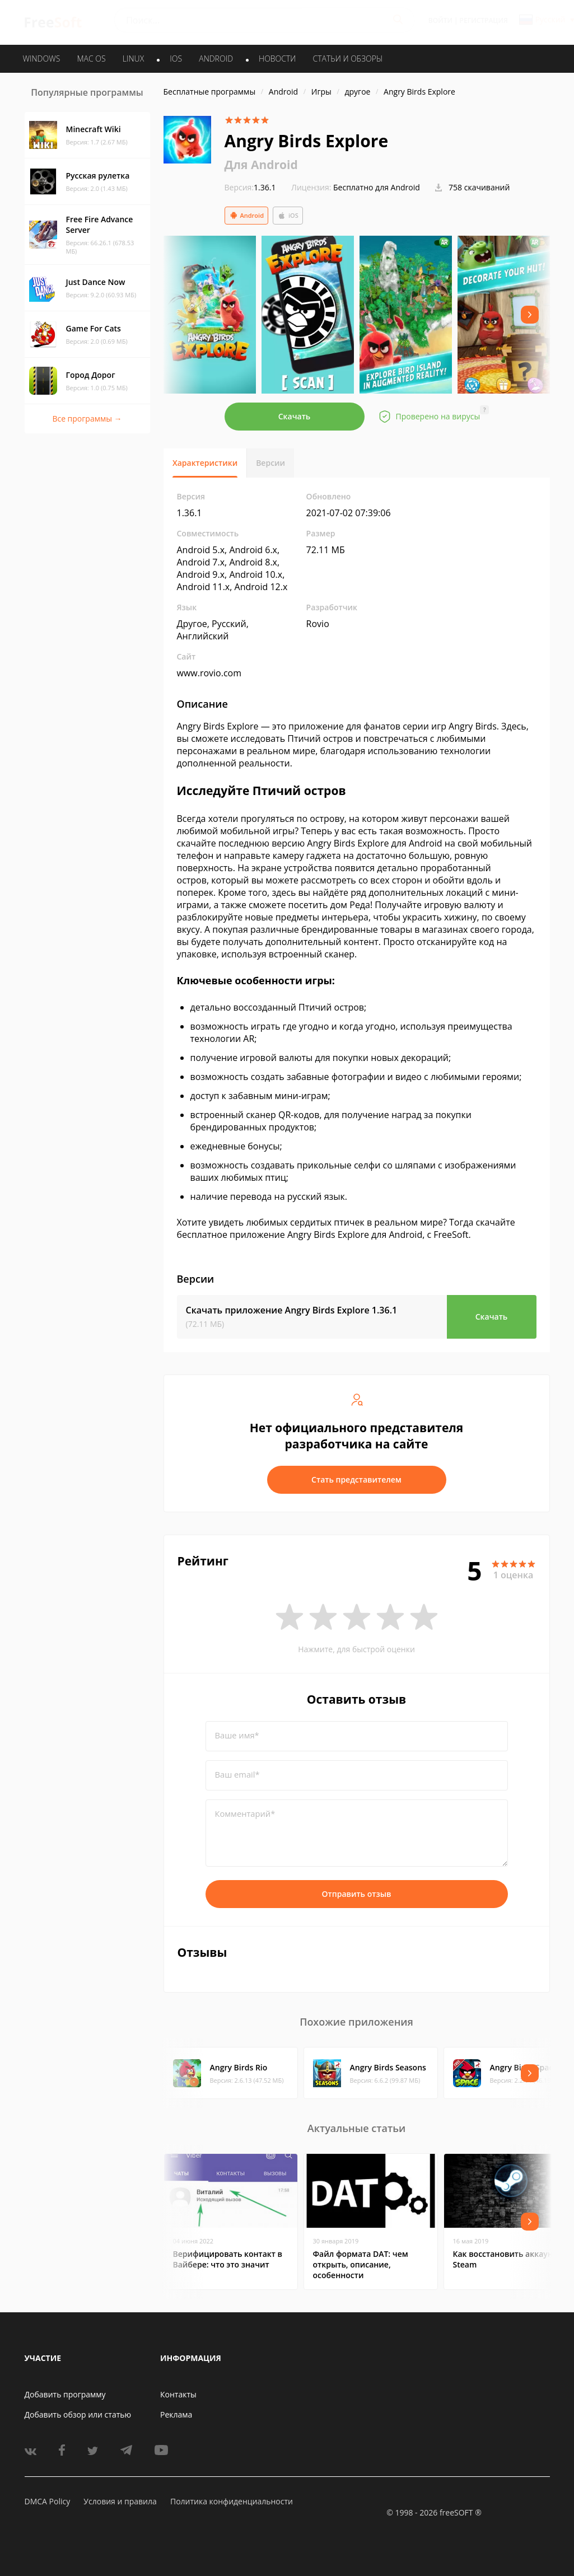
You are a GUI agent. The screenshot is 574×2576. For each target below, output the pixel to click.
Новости (277, 58)
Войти (440, 20)
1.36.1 (250, 187)
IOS (176, 58)
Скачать (294, 416)
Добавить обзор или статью (78, 2414)
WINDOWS (41, 58)
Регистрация (484, 20)
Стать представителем (356, 1479)
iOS (287, 215)
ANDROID (216, 58)
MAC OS (91, 58)
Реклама (176, 2414)
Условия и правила (119, 2501)
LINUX (133, 58)
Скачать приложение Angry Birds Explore (292, 1310)
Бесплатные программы (210, 91)
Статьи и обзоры (348, 58)
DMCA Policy (48, 2501)
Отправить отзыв (356, 1893)
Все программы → (87, 418)
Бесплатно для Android (376, 187)
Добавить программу (65, 2394)
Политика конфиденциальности (231, 2501)
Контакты (178, 2394)
